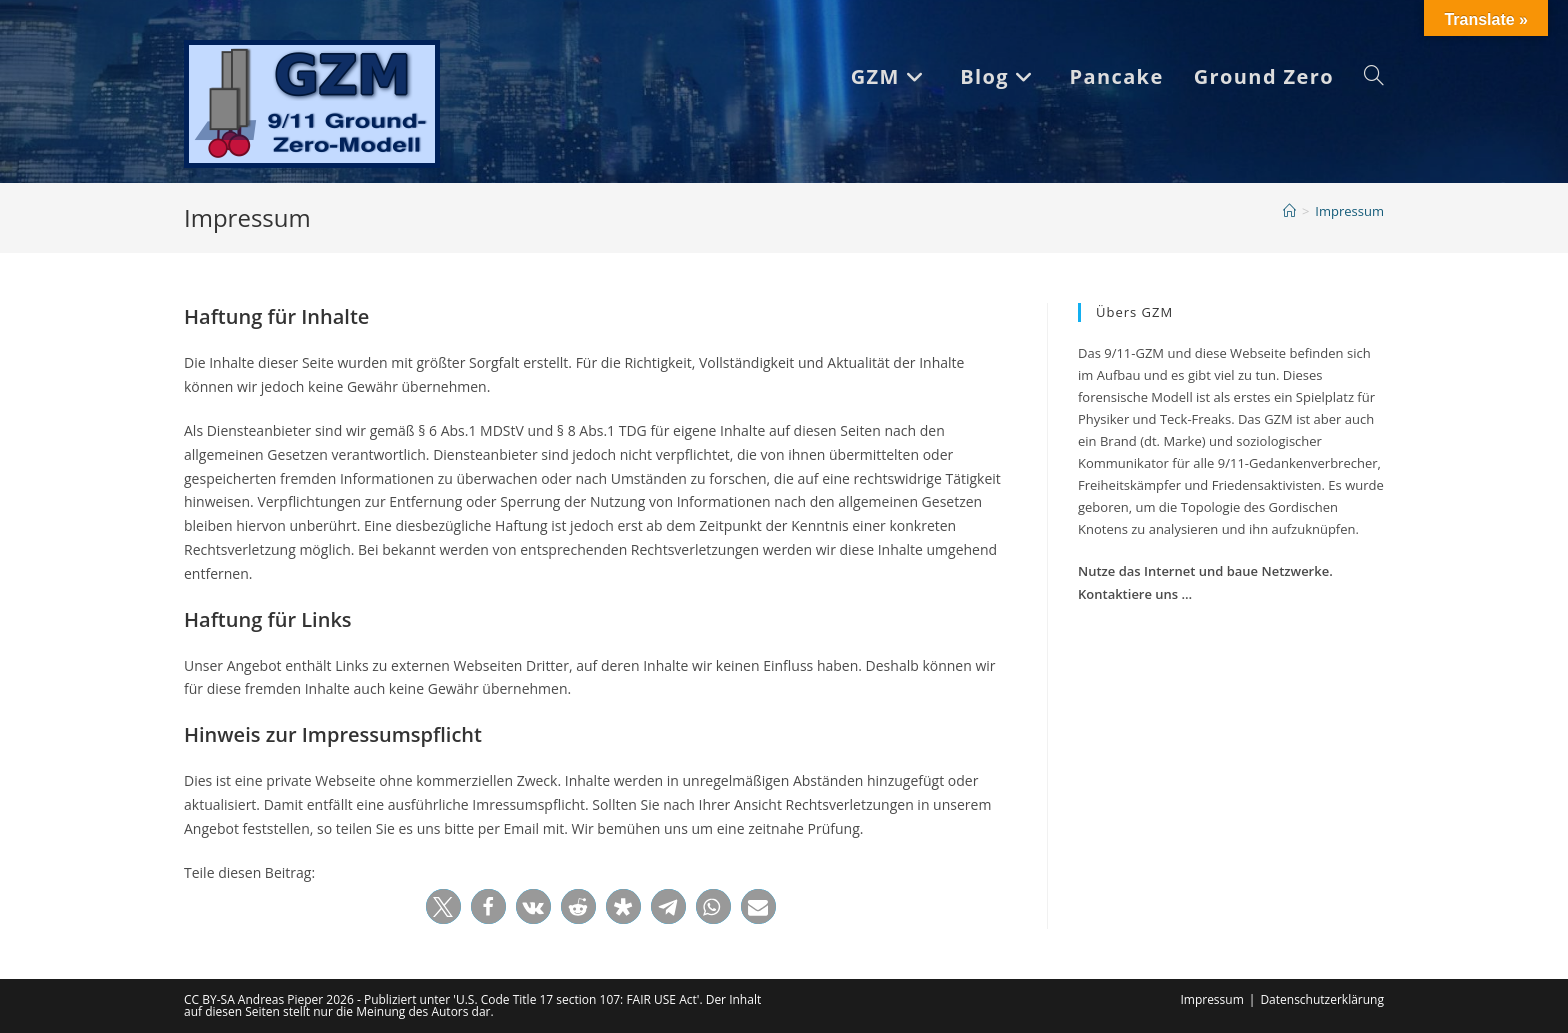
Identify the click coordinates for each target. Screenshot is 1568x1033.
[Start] (1289, 211)
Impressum (1349, 211)
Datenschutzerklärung (1322, 999)
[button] (443, 906)
